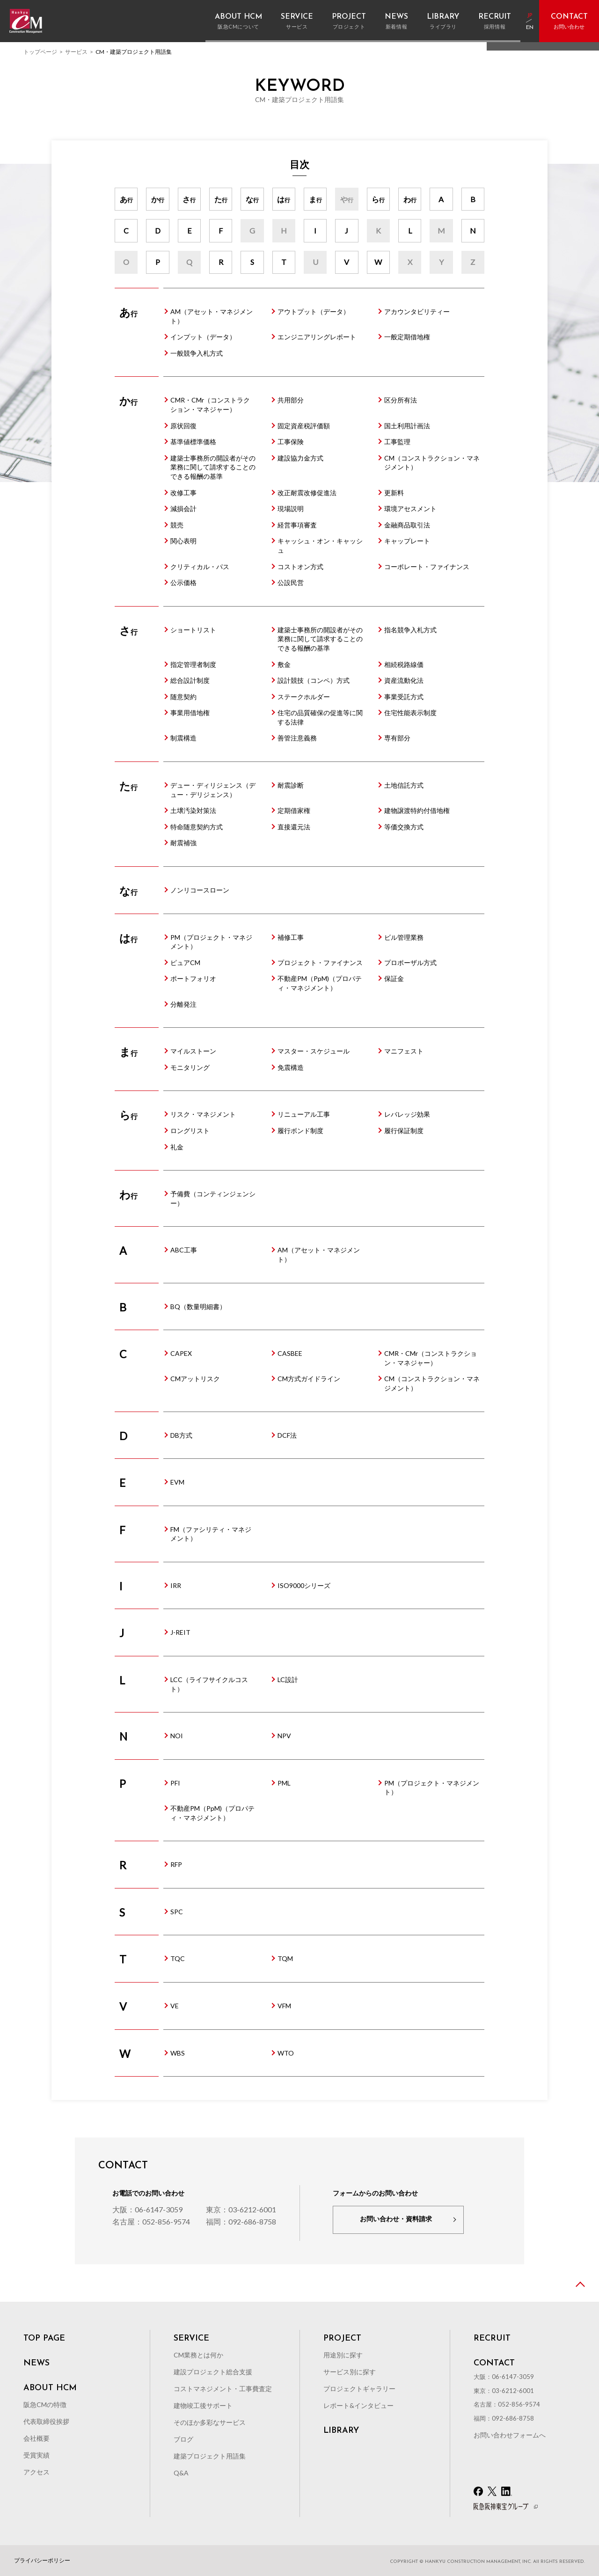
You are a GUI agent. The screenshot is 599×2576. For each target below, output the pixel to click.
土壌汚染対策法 (193, 810)
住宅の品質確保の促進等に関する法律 (320, 717)
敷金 (284, 664)
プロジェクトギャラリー (359, 2389)
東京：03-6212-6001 (241, 2209)
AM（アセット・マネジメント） (211, 316)
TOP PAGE (44, 2338)
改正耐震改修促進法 (307, 493)
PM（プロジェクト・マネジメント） (211, 942)
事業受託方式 (404, 697)
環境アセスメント (410, 508)
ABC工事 (183, 1250)
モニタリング (190, 1067)
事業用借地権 (190, 713)
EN (529, 27)
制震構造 (183, 738)
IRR (175, 1585)
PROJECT (342, 2338)
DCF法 (287, 1435)
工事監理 (397, 442)
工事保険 (291, 442)
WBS (177, 2053)
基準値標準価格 (193, 442)
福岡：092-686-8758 (241, 2221)
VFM (284, 2006)
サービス (76, 51)
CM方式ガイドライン (309, 1379)
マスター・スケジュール (314, 1051)
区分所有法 (400, 400)
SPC (176, 1912)
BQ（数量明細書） (198, 1306)
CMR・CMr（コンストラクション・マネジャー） (210, 404)
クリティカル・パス (199, 567)
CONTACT (494, 2363)
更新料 (394, 493)
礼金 (176, 1147)
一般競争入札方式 (196, 353)
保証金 (394, 978)
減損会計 (183, 508)
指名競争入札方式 (410, 630)
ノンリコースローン (199, 890)
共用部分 (291, 400)
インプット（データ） (203, 337)
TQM (285, 1958)
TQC (177, 1958)
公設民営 (291, 582)
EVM (177, 1482)
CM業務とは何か (198, 2355)
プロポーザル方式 (410, 962)
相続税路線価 (404, 664)
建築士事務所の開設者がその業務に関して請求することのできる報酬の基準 (213, 467)
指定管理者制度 (193, 664)
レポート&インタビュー (358, 2405)
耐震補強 (183, 843)
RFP (176, 1864)
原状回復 (183, 426)
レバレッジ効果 (407, 1114)
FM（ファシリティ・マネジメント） (210, 1534)
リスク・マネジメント (203, 1114)
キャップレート (407, 541)
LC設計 (288, 1679)
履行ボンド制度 (300, 1130)
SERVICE (191, 2338)
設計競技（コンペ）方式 (314, 680)
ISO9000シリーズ (304, 1585)
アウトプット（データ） (314, 311)
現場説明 (291, 508)
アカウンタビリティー (417, 311)
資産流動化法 (404, 680)
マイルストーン (193, 1051)
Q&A (181, 2473)
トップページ (40, 51)
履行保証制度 (404, 1130)
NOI (176, 1736)
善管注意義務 (297, 738)
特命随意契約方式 (196, 827)
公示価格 (183, 582)
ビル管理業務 (404, 937)
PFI (175, 1783)
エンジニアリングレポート (317, 337)
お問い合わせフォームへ (510, 2435)
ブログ (183, 2439)
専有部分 (397, 738)
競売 (176, 525)
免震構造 (291, 1067)
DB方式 (181, 1435)
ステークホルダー (304, 697)
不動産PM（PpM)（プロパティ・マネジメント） (320, 983)
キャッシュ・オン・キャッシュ (320, 545)
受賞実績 (36, 2455)
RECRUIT (492, 2338)
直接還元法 (294, 827)
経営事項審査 (297, 525)
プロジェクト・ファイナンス (320, 962)
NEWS (36, 2363)
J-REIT (180, 1632)
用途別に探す (343, 2355)
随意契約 (183, 697)
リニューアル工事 (304, 1114)
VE (174, 2006)
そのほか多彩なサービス (210, 2422)
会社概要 (36, 2438)
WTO (286, 2053)
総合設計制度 (190, 680)
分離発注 (183, 1004)
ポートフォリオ (193, 978)
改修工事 (183, 493)
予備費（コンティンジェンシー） (213, 1198)
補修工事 (291, 937)
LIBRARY (341, 2431)
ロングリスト (190, 1130)
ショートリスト (193, 630)
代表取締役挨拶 (46, 2421)
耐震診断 (291, 785)
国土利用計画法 (407, 426)
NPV (284, 1736)
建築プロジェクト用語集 (210, 2456)
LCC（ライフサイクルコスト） (209, 1684)
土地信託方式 (404, 785)
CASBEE (290, 1353)
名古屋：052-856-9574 (151, 2221)
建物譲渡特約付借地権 (417, 810)
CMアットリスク (195, 1379)
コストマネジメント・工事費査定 (223, 2389)
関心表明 (183, 541)
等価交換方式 (404, 827)
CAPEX (181, 1353)
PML (284, 1783)
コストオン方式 (300, 567)
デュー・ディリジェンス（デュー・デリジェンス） (213, 789)
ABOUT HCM (50, 2388)
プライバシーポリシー (42, 2560)
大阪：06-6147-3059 (147, 2209)
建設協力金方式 (300, 458)
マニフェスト (404, 1051)
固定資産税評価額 (304, 426)
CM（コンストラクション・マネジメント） (432, 462)
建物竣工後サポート (203, 2405)
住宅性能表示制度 (410, 713)
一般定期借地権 (407, 337)
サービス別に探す (349, 2372)
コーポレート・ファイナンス (426, 567)
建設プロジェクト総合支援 (213, 2372)
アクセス (36, 2472)
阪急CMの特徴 (44, 2404)
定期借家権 (294, 810)
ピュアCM (185, 962)
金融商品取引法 (407, 525)
